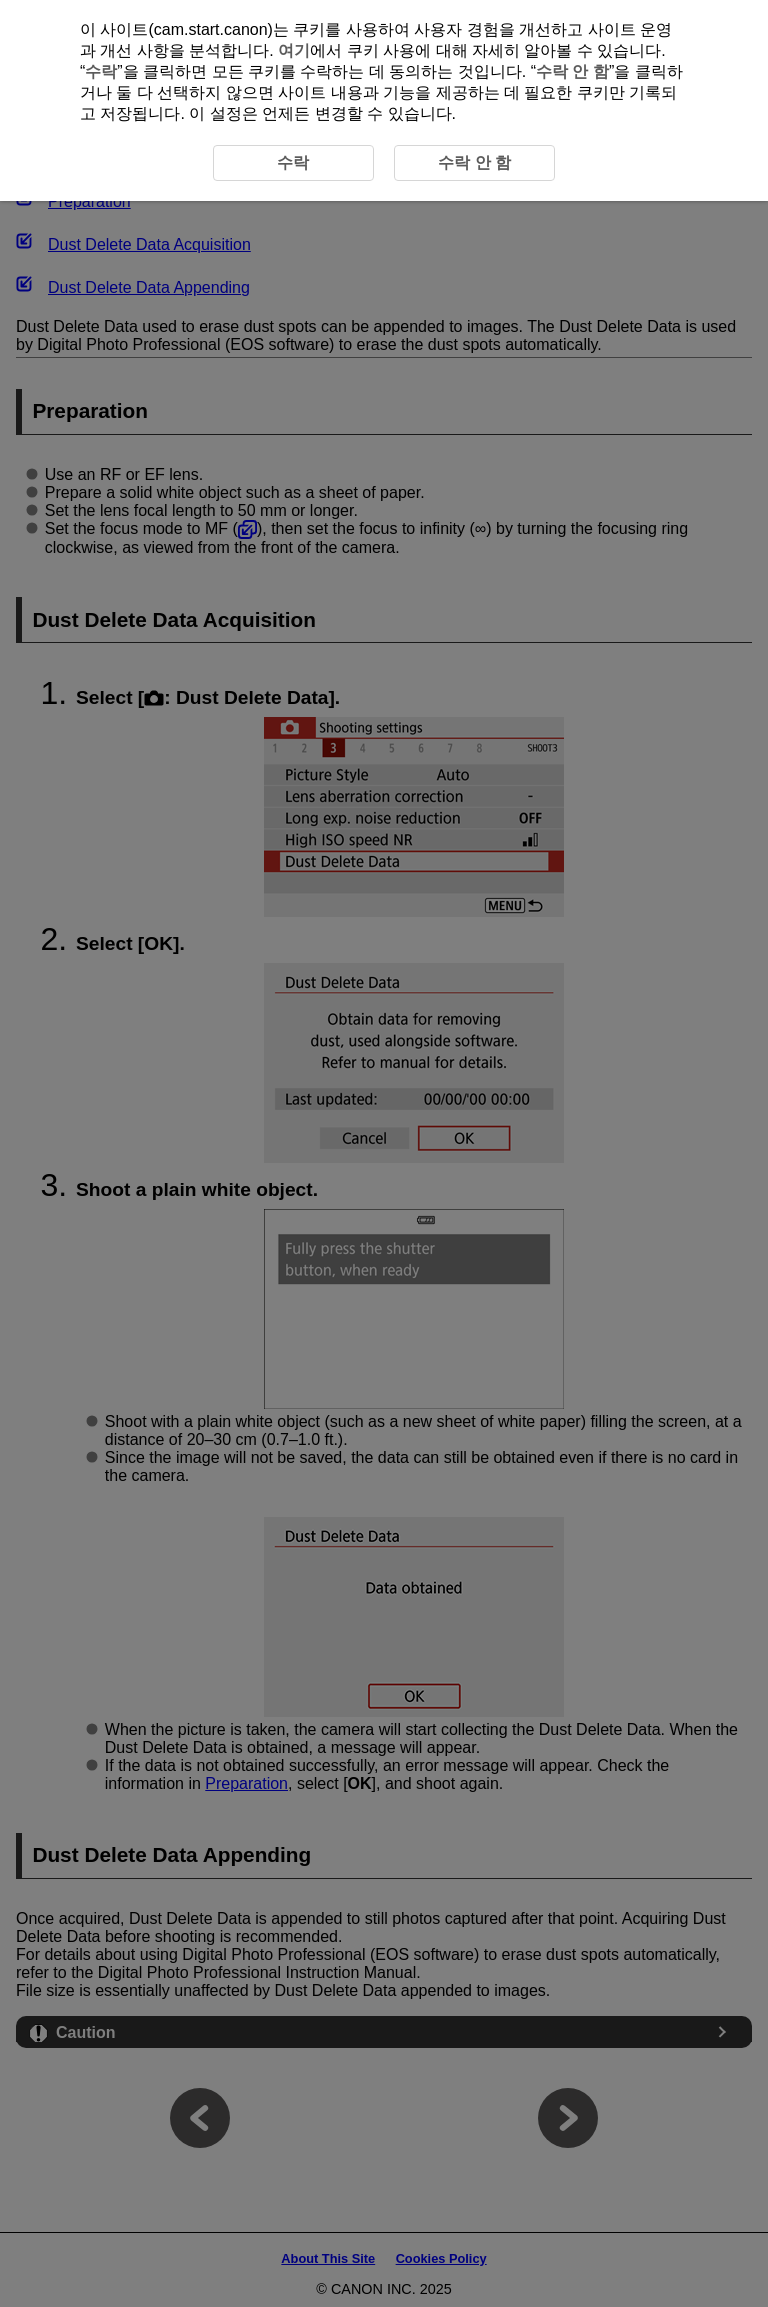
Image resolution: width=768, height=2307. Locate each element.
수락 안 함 (572, 71)
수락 (101, 71)
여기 (294, 50)
